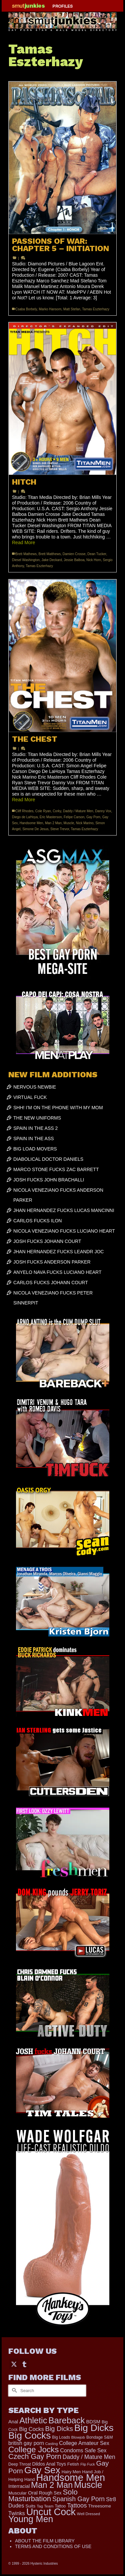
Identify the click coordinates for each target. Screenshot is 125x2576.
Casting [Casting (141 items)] (51, 2444)
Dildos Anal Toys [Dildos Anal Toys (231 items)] (49, 2464)
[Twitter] (14, 2363)
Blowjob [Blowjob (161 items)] (78, 2437)
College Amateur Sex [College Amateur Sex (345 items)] (84, 2443)
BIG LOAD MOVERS (35, 1148)
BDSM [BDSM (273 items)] (93, 2421)
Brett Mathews (26, 554)
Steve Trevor (59, 829)
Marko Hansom (50, 309)
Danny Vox (103, 811)
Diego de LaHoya (25, 817)
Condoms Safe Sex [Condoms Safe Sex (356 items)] (83, 2450)
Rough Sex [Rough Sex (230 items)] (50, 2493)
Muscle (69, 823)
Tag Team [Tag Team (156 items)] (45, 2506)
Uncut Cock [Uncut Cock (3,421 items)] (51, 2511)
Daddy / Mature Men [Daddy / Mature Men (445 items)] (89, 2457)
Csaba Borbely (26, 309)
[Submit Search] (13, 2390)
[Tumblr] (24, 2363)
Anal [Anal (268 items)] (13, 2421)
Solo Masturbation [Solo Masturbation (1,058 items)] (43, 2495)
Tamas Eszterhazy (95, 309)
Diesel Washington (26, 560)
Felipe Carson (74, 817)
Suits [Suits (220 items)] (30, 2505)
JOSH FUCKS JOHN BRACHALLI (48, 1179)
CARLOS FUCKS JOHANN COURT (50, 1282)
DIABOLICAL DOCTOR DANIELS (48, 1159)
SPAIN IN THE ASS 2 (35, 1128)
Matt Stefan (71, 309)
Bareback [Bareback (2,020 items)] (66, 2420)
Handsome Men (31, 823)
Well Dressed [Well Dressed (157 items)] (88, 2513)
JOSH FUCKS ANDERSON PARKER (52, 1262)
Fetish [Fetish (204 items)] (73, 2464)
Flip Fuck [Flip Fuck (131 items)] (87, 2464)
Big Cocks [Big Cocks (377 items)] (31, 2429)
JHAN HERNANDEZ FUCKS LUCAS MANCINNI (63, 1210)
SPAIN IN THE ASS (33, 1138)
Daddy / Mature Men (78, 811)
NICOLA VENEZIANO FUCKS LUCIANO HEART (64, 1231)
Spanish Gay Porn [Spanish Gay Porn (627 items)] (78, 2498)
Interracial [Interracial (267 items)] (19, 2486)
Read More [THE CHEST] (23, 799)
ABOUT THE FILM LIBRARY (45, 2540)
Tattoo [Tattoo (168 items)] (60, 2506)
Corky (57, 811)
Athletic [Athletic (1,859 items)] (33, 2420)
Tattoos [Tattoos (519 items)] (77, 2505)
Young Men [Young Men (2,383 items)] (30, 2519)
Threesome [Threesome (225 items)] (99, 2505)
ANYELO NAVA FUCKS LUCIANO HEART (57, 1272)
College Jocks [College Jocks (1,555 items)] (33, 2449)
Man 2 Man (53, 823)
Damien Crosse (74, 554)
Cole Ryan (43, 811)
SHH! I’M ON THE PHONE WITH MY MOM (58, 1107)
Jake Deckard (52, 560)
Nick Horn (93, 560)
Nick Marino (85, 823)
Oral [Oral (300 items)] (33, 2493)
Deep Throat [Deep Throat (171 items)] (19, 2464)
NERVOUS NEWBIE (34, 1087)
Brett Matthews (49, 554)
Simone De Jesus (35, 829)
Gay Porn (93, 817)
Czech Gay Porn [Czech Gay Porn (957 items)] (34, 2456)
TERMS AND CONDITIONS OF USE (53, 2546)
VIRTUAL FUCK (30, 1097)
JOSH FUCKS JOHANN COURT (47, 1241)
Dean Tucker (96, 554)
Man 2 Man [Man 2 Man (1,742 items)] (52, 2485)
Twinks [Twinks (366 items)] (16, 2513)
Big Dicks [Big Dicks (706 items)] (59, 2428)
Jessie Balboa (74, 560)
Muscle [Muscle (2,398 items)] (88, 2485)
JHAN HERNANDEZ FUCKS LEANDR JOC (58, 1251)
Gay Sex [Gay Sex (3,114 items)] (42, 2470)
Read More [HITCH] (23, 542)
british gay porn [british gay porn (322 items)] (26, 2443)
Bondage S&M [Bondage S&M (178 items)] (99, 2437)
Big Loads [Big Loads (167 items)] (61, 2437)
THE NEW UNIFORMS (37, 1118)
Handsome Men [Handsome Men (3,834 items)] (70, 2477)
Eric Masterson (51, 817)
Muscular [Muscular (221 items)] (17, 2493)
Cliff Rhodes (24, 811)
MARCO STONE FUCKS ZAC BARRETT (56, 1169)
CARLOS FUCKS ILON (37, 1220)
